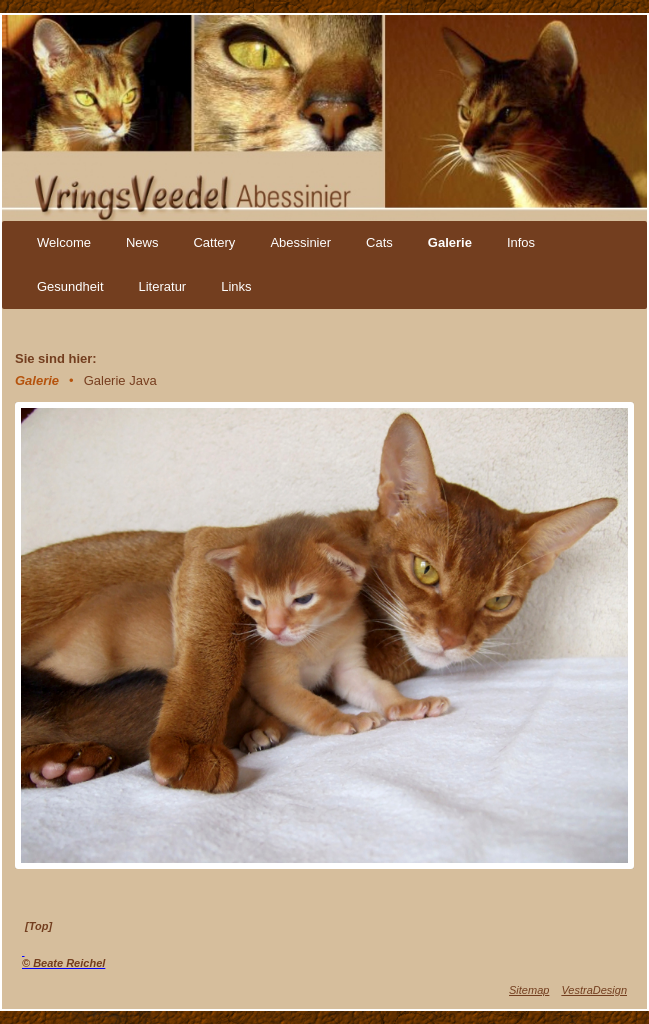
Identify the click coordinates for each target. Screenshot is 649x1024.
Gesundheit (70, 286)
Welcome (64, 242)
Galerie (450, 242)
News (142, 242)
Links (236, 286)
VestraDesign (594, 990)
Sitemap (529, 990)
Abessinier (300, 242)
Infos (521, 242)
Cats (379, 242)
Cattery (214, 242)
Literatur (163, 286)
